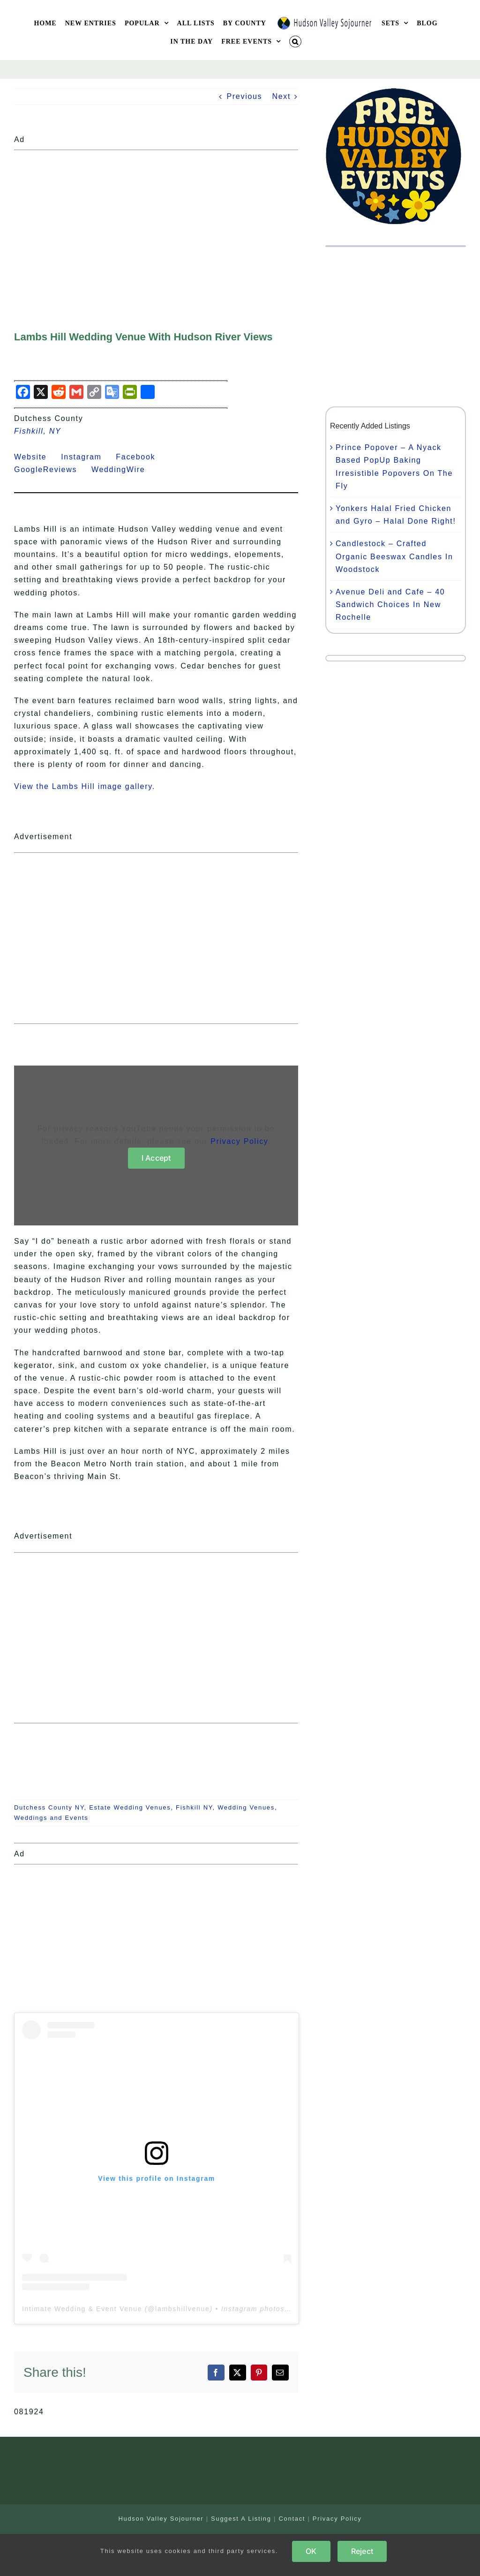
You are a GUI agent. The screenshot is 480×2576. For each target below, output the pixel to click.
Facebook (141, 457)
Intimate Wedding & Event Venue (82, 2309)
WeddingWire (124, 469)
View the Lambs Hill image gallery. (84, 786)
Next (281, 96)
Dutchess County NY (49, 1807)
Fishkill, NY (37, 431)
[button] (295, 41)
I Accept (156, 1158)
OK (311, 2551)
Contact (291, 2518)
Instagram (87, 457)
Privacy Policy (239, 1141)
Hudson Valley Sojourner (160, 2518)
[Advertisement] (156, 219)
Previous (244, 96)
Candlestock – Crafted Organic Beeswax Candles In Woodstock (394, 556)
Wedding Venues (246, 1807)
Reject (362, 2551)
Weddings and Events (51, 1817)
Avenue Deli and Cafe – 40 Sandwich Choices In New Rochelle (390, 604)
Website (36, 457)
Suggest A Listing (241, 2518)
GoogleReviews (51, 469)
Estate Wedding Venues (130, 1807)
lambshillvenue (182, 2309)
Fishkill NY (194, 1807)
